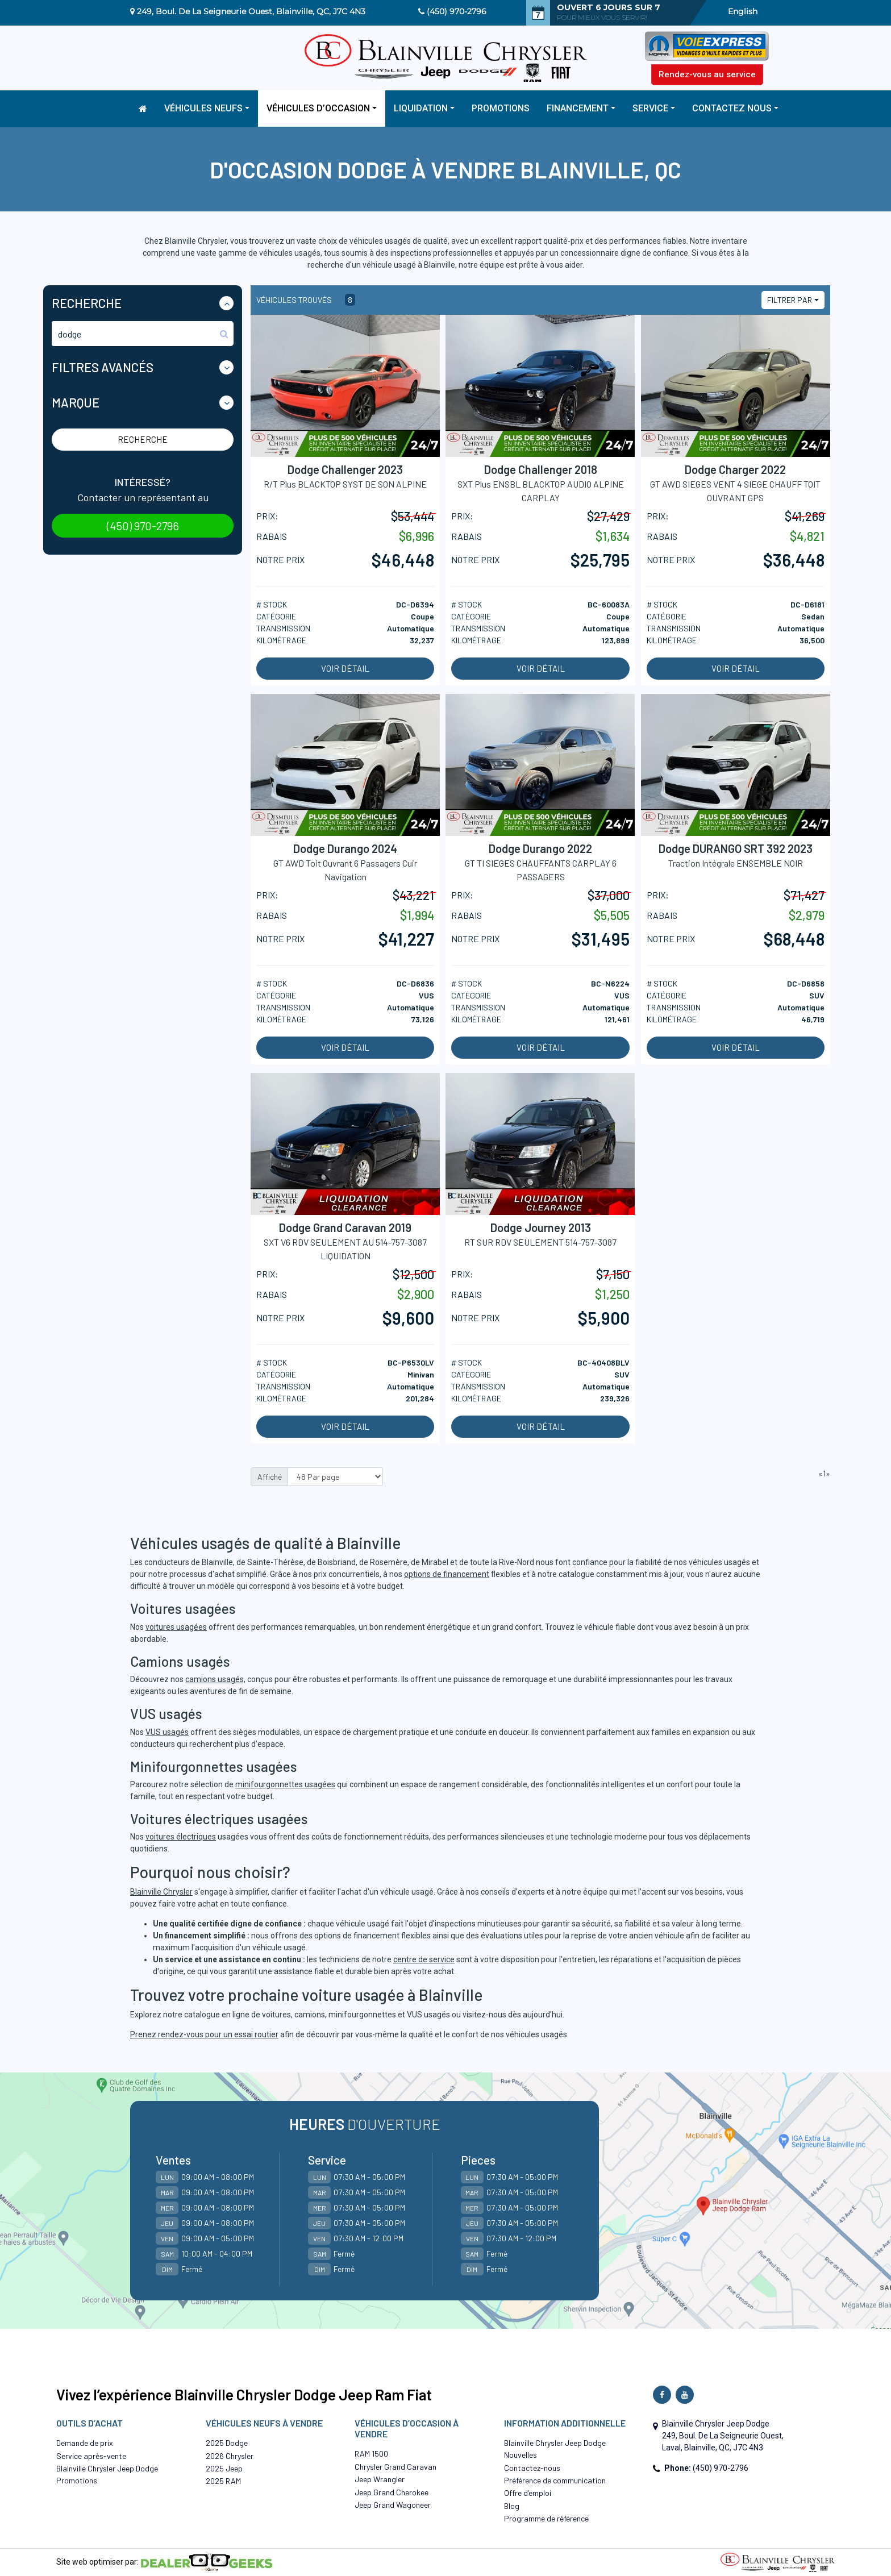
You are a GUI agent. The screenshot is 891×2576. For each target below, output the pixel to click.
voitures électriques (180, 1836)
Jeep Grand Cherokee (391, 2492)
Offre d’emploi (527, 2493)
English (742, 11)
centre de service (424, 1959)
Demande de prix (84, 2443)
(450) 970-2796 (456, 11)
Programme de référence (546, 2518)
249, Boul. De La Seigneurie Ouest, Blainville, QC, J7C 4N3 (251, 11)
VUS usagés (167, 1732)
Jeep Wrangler (380, 2479)
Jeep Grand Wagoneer (393, 2505)
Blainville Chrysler (161, 1891)
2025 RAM (223, 2481)
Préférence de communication (555, 2480)
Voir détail (345, 668)
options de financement (446, 1574)
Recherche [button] (87, 303)
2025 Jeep (224, 2468)
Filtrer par (789, 300)
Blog (511, 2506)
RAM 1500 (371, 2453)
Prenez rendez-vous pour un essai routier (204, 2034)
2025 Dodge (227, 2443)
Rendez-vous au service (707, 74)
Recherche (143, 439)
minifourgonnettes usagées (285, 1784)
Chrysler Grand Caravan (395, 2466)
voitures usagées (176, 1627)
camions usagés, (215, 1679)
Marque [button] (75, 402)
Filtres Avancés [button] (102, 367)
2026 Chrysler (229, 2456)
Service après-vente (91, 2456)
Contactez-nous (532, 2468)
